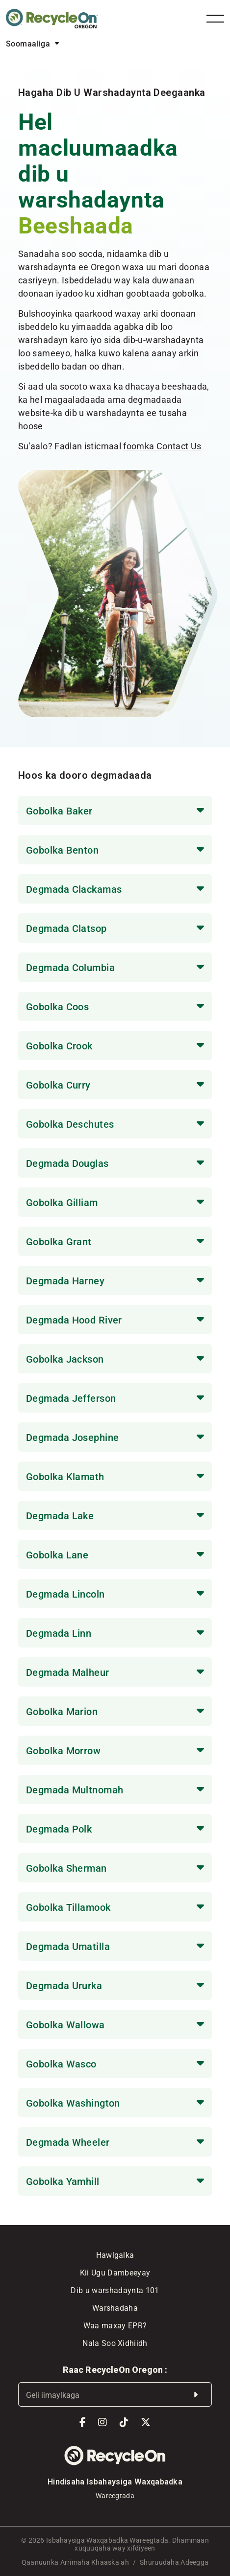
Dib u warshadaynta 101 (115, 2290)
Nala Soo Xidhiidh (114, 2343)
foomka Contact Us (162, 446)
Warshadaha (115, 2307)
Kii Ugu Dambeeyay (115, 2272)
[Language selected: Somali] (32, 43)
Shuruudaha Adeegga (174, 2562)
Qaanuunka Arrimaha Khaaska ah (75, 2562)
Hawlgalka (115, 2255)
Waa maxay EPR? (115, 2325)
